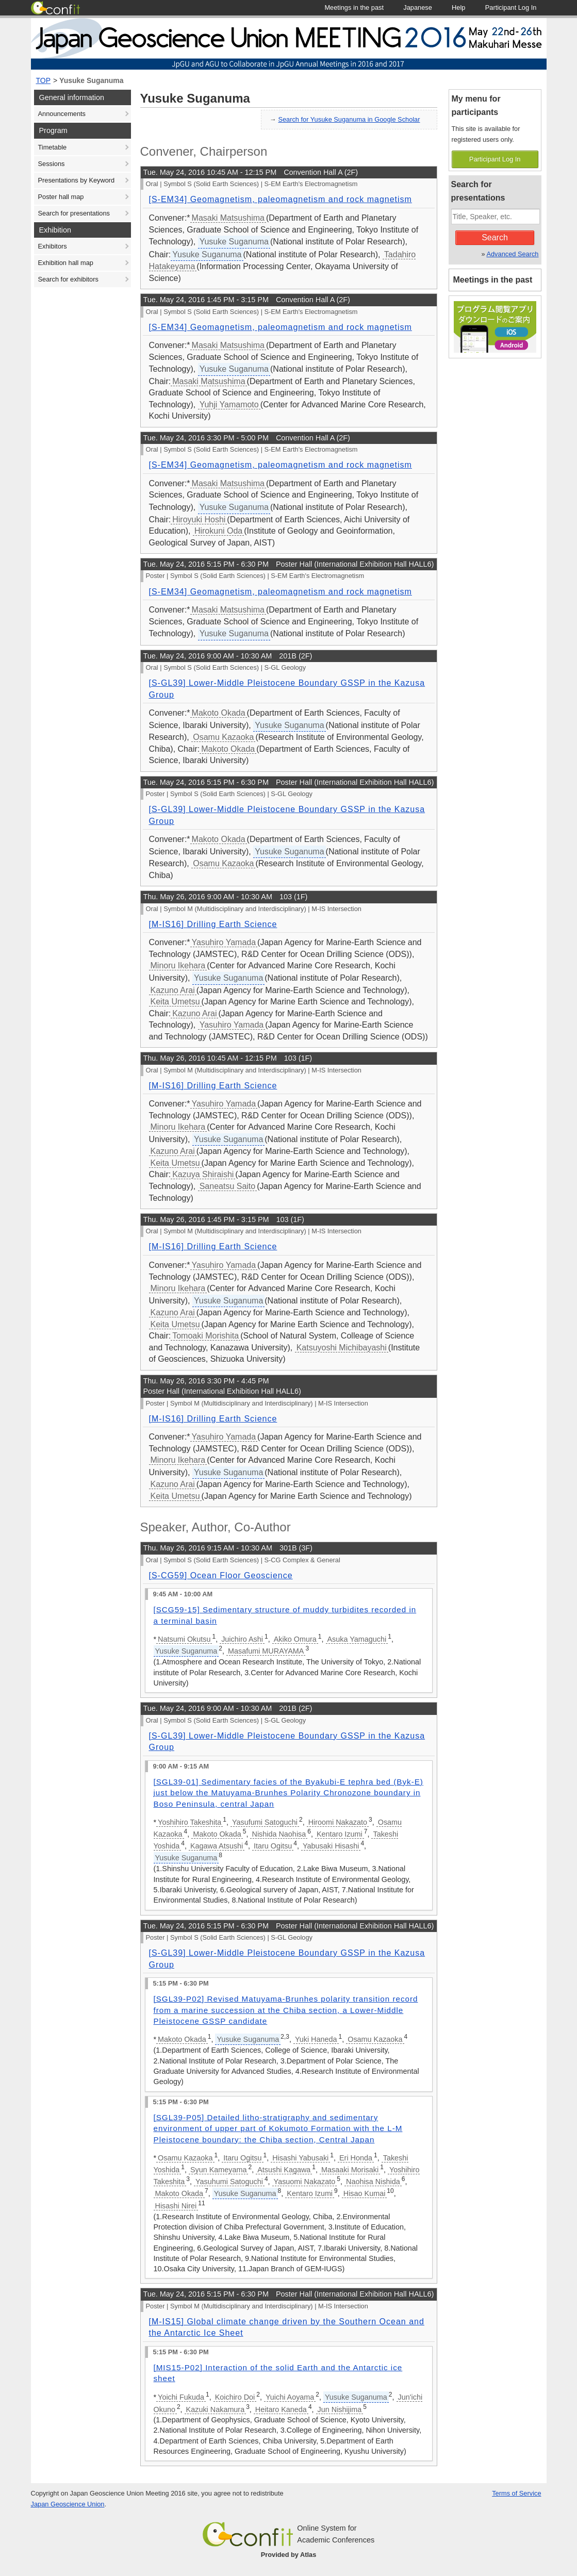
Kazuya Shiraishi (203, 1174)
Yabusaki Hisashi (331, 1846)
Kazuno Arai (173, 990)
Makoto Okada (218, 712)
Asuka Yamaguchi (357, 1639)
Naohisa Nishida (373, 2181)
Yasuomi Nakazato (305, 2181)
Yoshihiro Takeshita (189, 1822)
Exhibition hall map (65, 263)
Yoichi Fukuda (181, 2397)
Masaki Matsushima (228, 217)
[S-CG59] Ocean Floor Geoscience (221, 1575)
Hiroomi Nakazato (337, 1822)
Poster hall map (61, 197)
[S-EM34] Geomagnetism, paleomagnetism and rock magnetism (280, 199)
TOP (43, 80)
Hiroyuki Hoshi (198, 519)
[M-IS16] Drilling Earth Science (213, 924)
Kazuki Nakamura (215, 2409)
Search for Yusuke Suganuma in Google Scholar (349, 119)
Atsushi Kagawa (283, 2170)
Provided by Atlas (289, 2554)
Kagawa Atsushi (216, 1846)
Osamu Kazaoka (223, 737)
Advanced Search (512, 254)
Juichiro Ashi (242, 1639)
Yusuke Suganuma (91, 80)
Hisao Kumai (364, 2193)
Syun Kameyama (218, 2170)
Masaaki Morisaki (349, 2170)
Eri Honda (355, 2158)
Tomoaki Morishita (205, 1335)
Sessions (51, 164)
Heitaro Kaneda (281, 2409)
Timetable (52, 147)
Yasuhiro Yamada (224, 942)
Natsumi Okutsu (184, 1639)
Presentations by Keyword (76, 180)
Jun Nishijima (340, 2409)
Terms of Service (516, 2493)
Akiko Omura (295, 1639)
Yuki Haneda (316, 2039)
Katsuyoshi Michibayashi (341, 1347)
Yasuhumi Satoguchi (229, 2181)
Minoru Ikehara (178, 965)
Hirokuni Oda (218, 530)
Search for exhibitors (68, 279)
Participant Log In (495, 159)
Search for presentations (74, 213)
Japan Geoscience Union (68, 2504)
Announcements (62, 114)
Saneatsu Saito (228, 1186)
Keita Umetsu (175, 1001)
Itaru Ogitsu (273, 1846)
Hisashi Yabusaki (300, 2158)
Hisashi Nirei (176, 2206)
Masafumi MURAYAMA (266, 1651)
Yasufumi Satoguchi (265, 1822)
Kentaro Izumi (339, 1834)
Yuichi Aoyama (290, 2397)
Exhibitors (52, 246)
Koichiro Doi (235, 2397)
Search (495, 237)
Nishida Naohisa (279, 1834)
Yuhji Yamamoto (229, 404)
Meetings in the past (493, 279)
